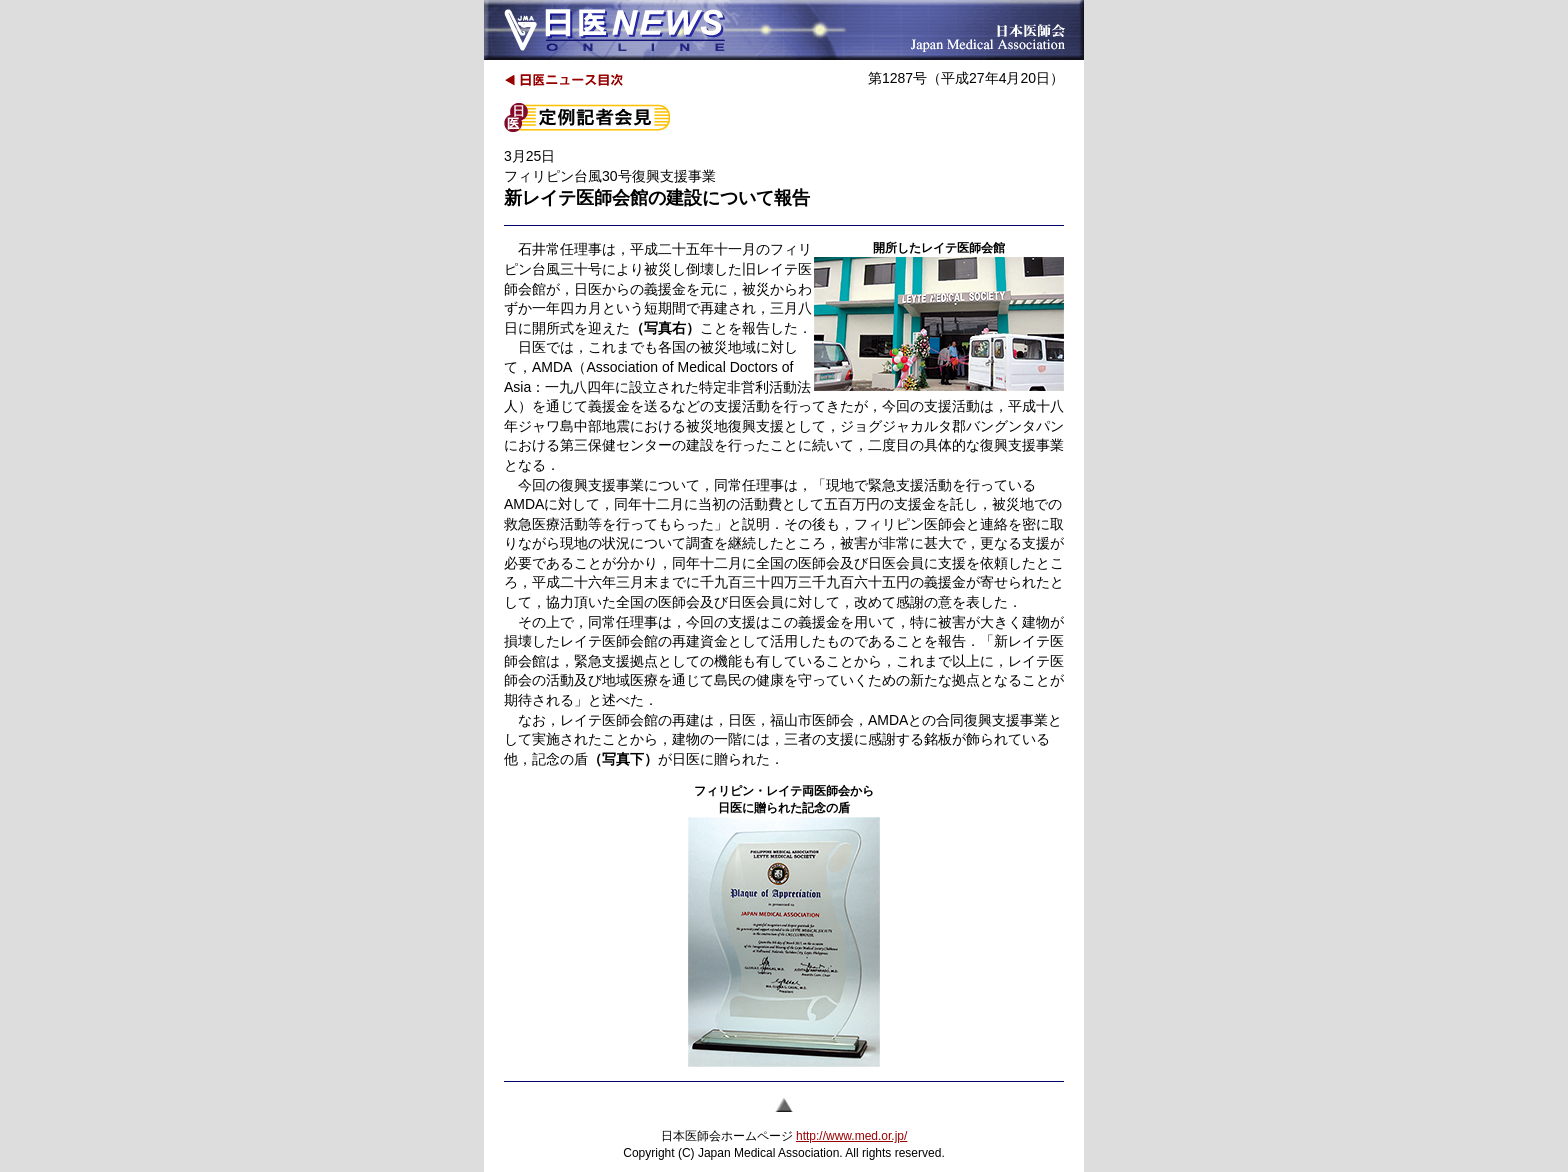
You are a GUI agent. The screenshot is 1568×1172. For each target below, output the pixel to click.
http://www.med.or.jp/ (851, 1136)
